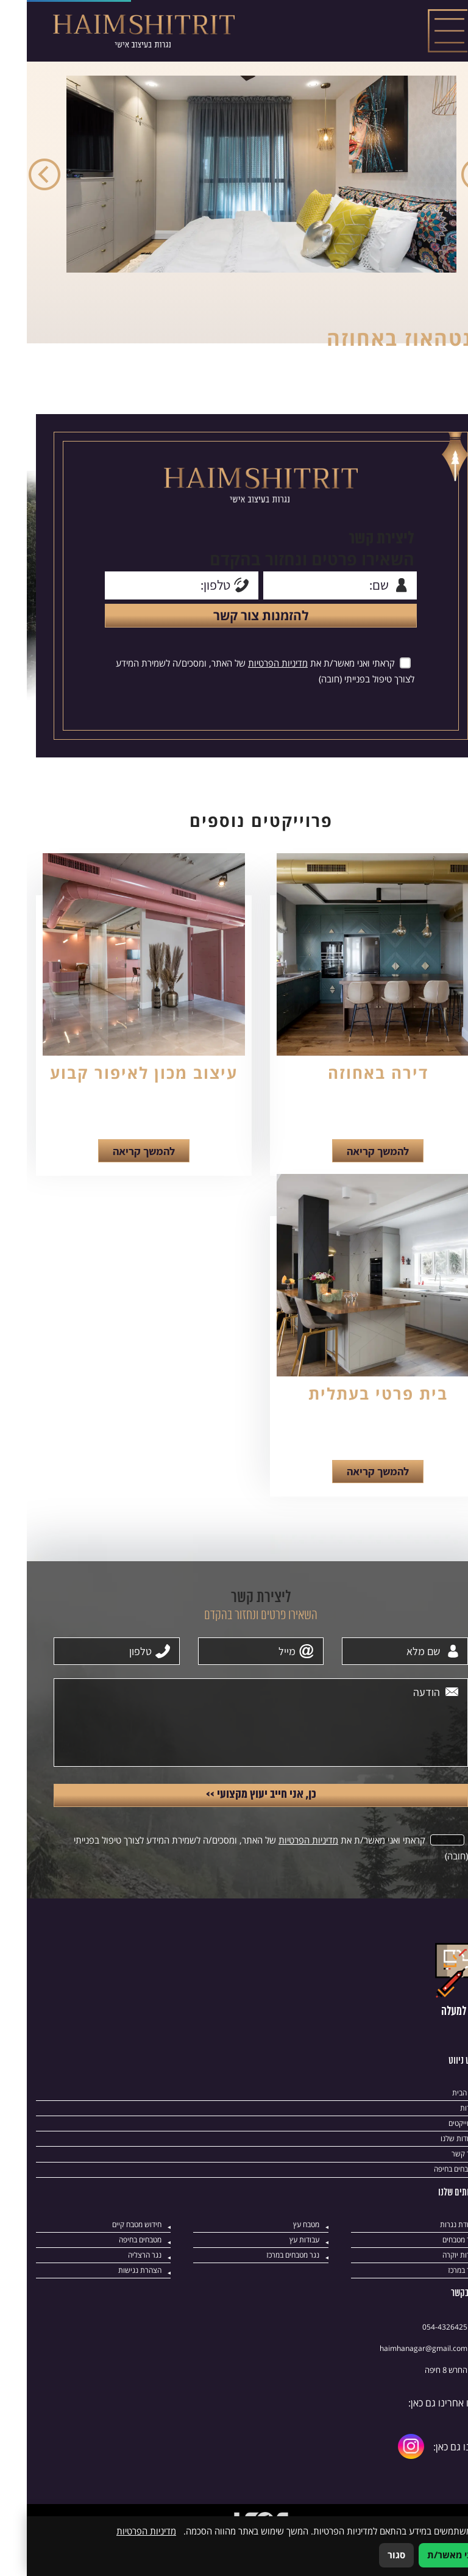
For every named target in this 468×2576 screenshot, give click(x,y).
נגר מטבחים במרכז (263, 2285)
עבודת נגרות (430, 2254)
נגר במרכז (434, 2300)
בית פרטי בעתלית (351, 1411)
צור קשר (437, 2182)
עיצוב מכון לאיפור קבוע (117, 1087)
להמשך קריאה (351, 1166)
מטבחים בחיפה (426, 2197)
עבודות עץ (276, 2269)
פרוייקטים (435, 2150)
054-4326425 (418, 2357)
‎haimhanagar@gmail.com (397, 2379)
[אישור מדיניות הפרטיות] (376, 672)
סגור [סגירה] (369, 2555)
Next (18, 176)
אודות (441, 2135)
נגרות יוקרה (432, 2285)
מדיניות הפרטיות (249, 673)
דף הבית (436, 2119)
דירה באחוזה (351, 1087)
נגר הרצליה (117, 2285)
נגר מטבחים (431, 2269)
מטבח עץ (277, 2254)
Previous (450, 176)
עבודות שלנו (430, 2166)
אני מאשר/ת (425, 2555)
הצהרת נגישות (112, 2300)
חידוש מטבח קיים (108, 2254)
